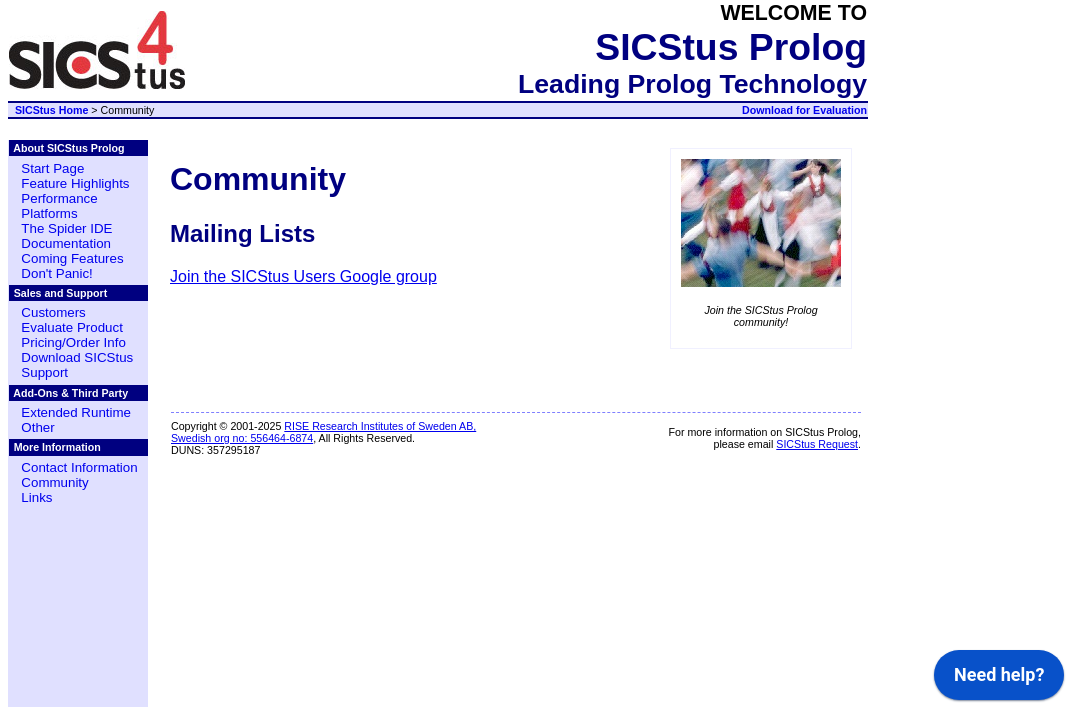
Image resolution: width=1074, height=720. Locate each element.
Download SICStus (77, 357)
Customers (53, 312)
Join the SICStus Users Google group (303, 276)
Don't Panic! (56, 273)
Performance (59, 198)
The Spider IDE (66, 228)
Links (36, 497)
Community (54, 482)
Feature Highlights (75, 183)
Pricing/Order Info (73, 342)
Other (37, 427)
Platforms (49, 213)
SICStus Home (51, 110)
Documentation (66, 243)
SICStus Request (817, 444)
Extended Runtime (76, 412)
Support (44, 372)
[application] (999, 680)
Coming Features (72, 258)
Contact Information (79, 467)
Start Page (52, 168)
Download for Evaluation (804, 110)
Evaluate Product (72, 327)
